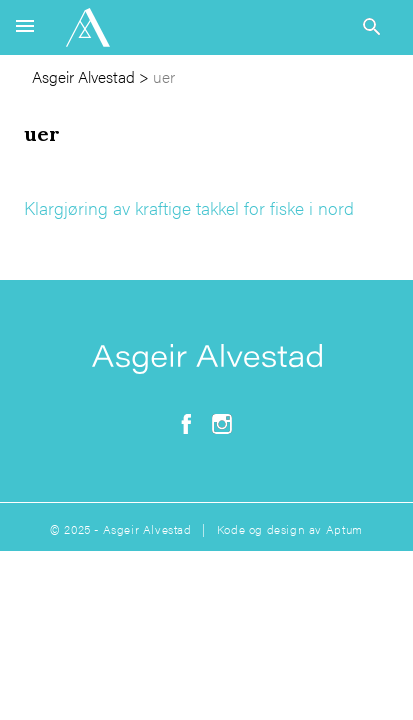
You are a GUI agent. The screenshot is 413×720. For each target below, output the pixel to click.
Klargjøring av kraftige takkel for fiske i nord (189, 207)
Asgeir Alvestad (83, 76)
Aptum (344, 529)
